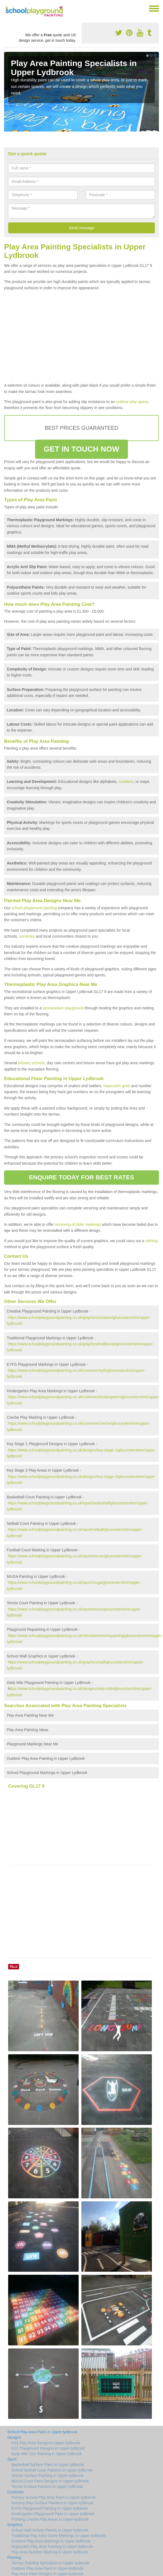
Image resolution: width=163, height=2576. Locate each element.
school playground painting (34, 908)
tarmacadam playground (63, 1008)
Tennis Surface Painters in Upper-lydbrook (47, 2486)
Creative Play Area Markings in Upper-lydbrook (51, 2541)
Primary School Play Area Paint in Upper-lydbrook (53, 2497)
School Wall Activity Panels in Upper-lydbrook (49, 2530)
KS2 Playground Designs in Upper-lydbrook (48, 2448)
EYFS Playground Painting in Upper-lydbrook (49, 2508)
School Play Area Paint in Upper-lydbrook (42, 2432)
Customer (15, 2492)
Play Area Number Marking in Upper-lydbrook (49, 2552)
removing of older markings (78, 1224)
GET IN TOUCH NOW (81, 449)
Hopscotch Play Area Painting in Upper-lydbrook (52, 2546)
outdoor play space (132, 401)
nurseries (27, 936)
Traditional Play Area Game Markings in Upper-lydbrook (58, 2535)
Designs (14, 2437)
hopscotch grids (116, 1086)
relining (151, 1241)
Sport (11, 2459)
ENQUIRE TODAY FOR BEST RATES (81, 1177)
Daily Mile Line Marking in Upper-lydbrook (46, 2454)
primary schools (31, 1063)
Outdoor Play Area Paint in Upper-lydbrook (47, 2568)
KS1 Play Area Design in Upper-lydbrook (45, 2443)
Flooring (14, 2557)
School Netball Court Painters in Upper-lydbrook (52, 2470)
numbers (126, 781)
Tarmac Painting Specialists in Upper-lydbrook (50, 2563)
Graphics (15, 2525)
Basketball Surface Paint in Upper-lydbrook (47, 2464)
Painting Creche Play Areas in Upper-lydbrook (50, 2519)
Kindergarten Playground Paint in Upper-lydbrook (52, 2514)
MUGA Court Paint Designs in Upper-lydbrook (50, 2481)
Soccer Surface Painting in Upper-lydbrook (47, 2475)
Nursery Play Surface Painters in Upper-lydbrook (52, 2503)
